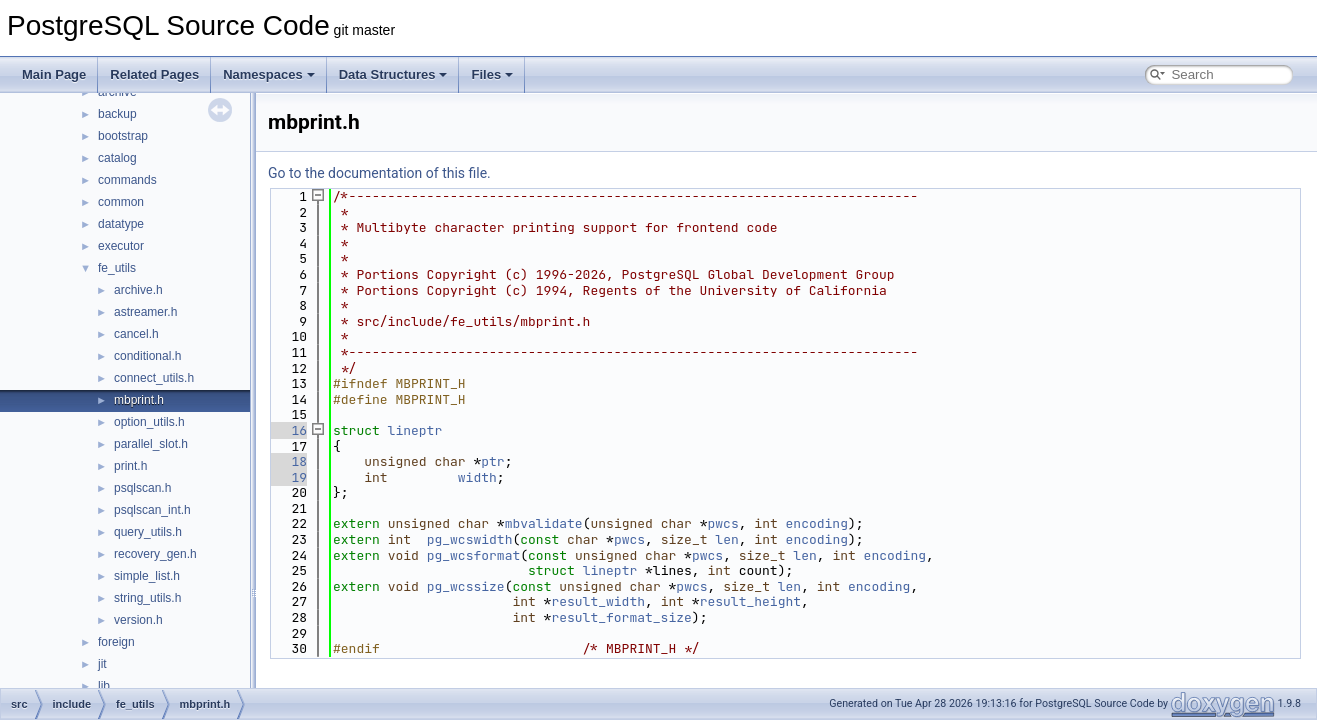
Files (492, 74)
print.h (130, 466)
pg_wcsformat (474, 555)
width (477, 477)
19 (287, 477)
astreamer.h (145, 312)
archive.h (138, 290)
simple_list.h (147, 576)
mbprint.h (139, 400)
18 (287, 461)
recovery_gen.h (155, 554)
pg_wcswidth (470, 539)
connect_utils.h (154, 378)
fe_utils (117, 268)
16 (287, 430)
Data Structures (393, 74)
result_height (750, 601)
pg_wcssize (466, 586)
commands (127, 180)
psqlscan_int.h (152, 510)
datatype (121, 224)
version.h (138, 620)
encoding (817, 523)
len (726, 539)
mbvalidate (544, 523)
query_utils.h (148, 532)
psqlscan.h (142, 488)
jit (102, 664)
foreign (116, 642)
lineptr (415, 430)
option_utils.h (149, 422)
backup (117, 114)
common (121, 202)
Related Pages (154, 74)
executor (121, 246)
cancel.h (136, 334)
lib (104, 686)
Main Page (54, 74)
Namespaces (269, 74)
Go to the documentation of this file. (379, 173)
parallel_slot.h (151, 444)
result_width (598, 601)
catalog (117, 158)
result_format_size (621, 617)
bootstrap (123, 136)
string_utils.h (147, 598)
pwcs (723, 523)
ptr (492, 461)
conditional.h (147, 356)
